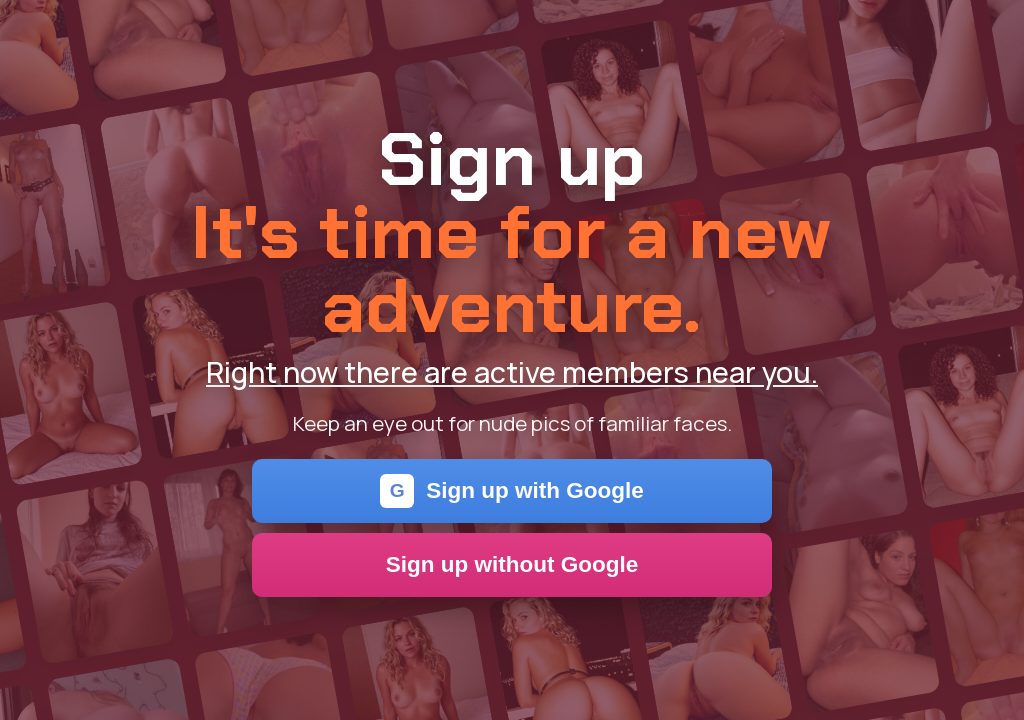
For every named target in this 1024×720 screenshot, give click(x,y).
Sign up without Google (512, 564)
